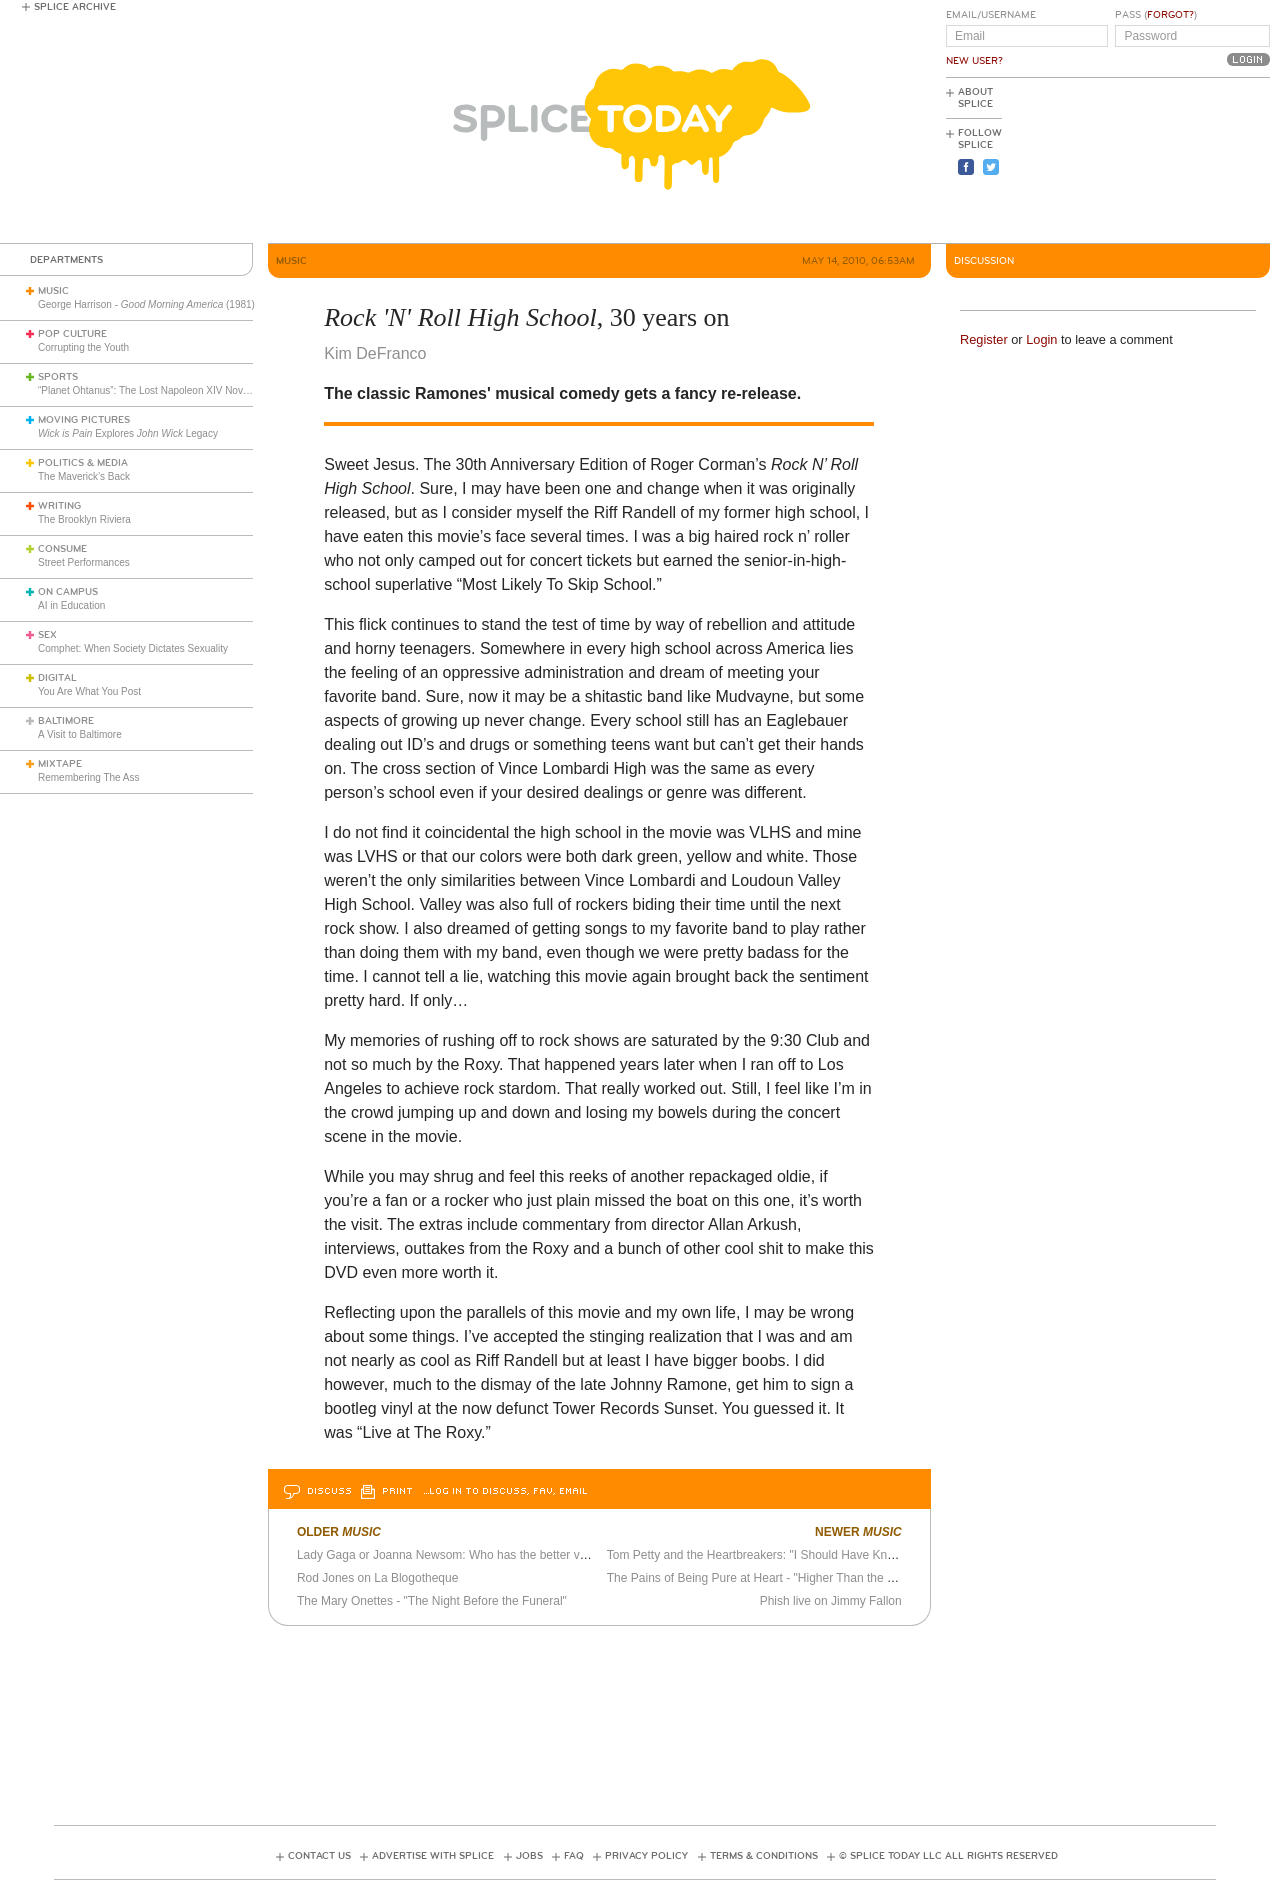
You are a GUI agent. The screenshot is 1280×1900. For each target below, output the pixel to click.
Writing (59, 506)
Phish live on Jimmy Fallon (831, 1601)
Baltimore (66, 721)
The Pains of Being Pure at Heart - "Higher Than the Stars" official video (798, 1578)
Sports (58, 377)
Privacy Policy (646, 1856)
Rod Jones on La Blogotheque (377, 1578)
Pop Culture (72, 334)
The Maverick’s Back (84, 476)
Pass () (1156, 15)
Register (984, 339)
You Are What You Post (89, 691)
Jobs (529, 1856)
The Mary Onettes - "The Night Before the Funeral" (432, 1601)
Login (1041, 339)
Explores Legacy (128, 433)
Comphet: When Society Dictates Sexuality (133, 648)
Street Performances (84, 562)
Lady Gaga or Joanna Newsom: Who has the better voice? (453, 1555)
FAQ (574, 1856)
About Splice (975, 98)
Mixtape (60, 764)
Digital (57, 678)
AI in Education (71, 605)
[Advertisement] (1180, 161)
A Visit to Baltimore (80, 734)
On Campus (68, 592)
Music (53, 291)
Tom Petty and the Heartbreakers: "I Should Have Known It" (765, 1555)
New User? (974, 61)
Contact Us (319, 1856)
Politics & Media (83, 463)
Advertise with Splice (433, 1856)
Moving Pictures (84, 420)
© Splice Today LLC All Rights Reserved (948, 1856)
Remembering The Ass (89, 777)
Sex (47, 635)
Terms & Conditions (764, 1856)
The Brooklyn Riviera (84, 519)
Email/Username (991, 15)
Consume (62, 549)
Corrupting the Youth (83, 347)
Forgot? (1170, 15)
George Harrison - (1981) (146, 304)
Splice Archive (75, 7)
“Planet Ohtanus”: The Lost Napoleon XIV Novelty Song (161, 390)
